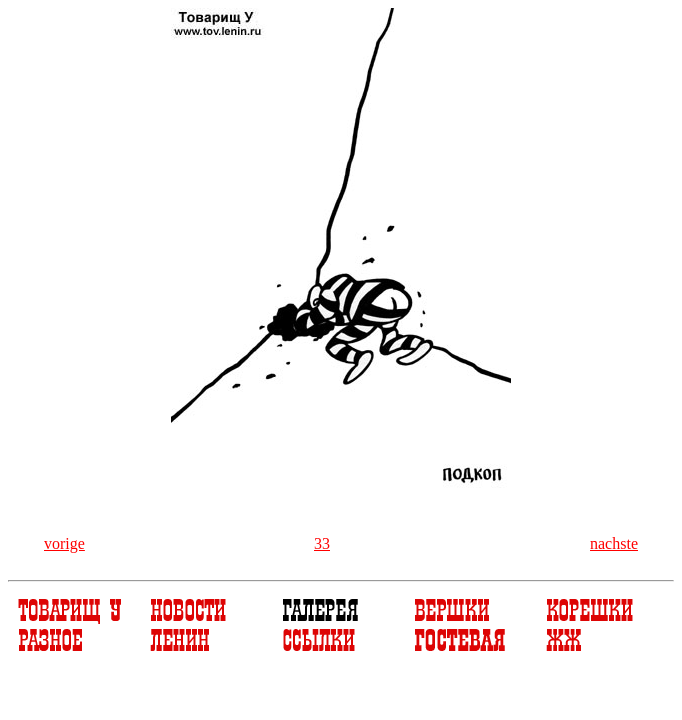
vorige (64, 543)
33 (322, 543)
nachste (614, 543)
